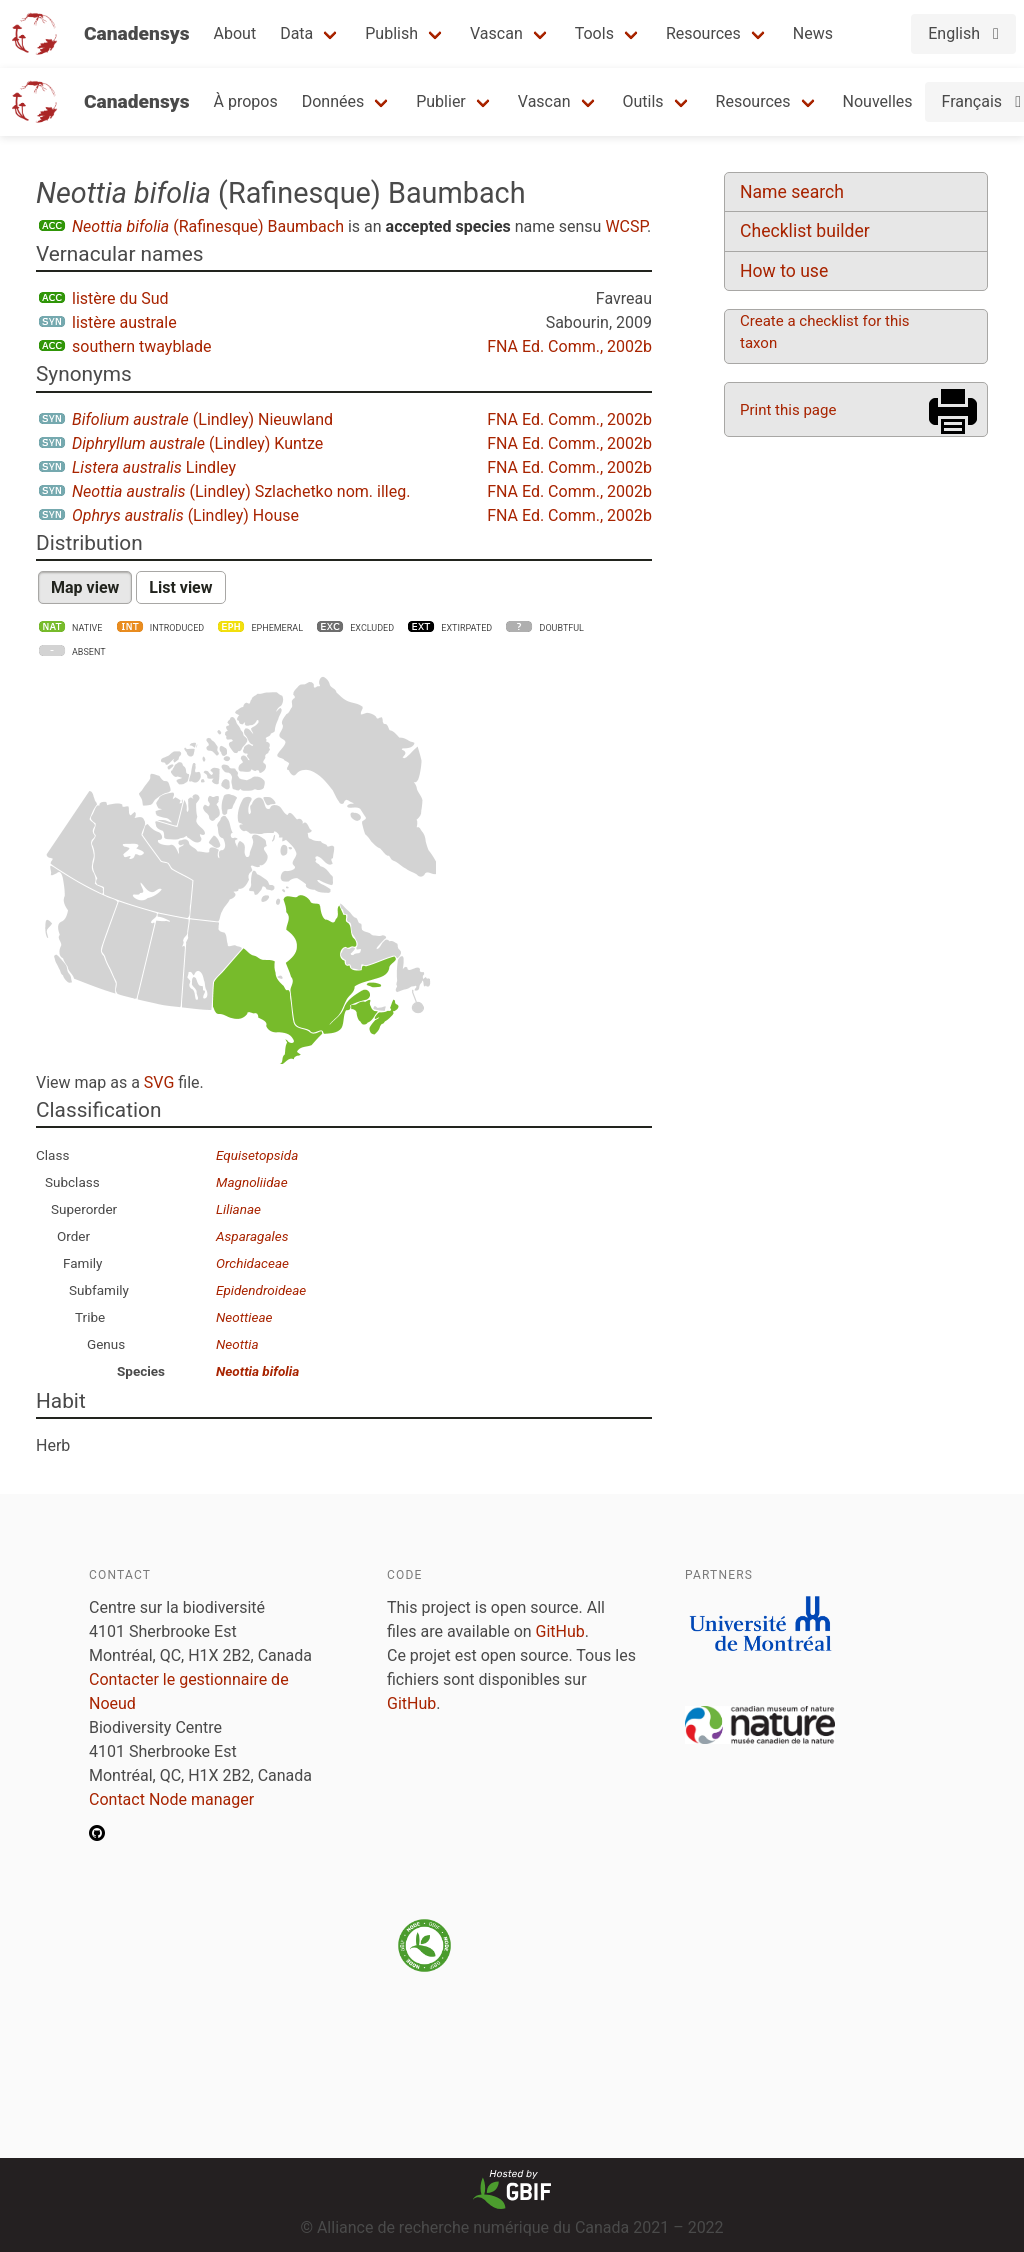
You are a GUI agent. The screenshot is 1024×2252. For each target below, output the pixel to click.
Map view (85, 587)
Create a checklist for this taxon (825, 332)
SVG (159, 1082)
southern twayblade (141, 346)
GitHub (560, 1631)
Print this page (788, 410)
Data (296, 33)
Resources (703, 33)
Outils (643, 101)
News (813, 33)
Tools (594, 33)
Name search (792, 192)
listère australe (124, 322)
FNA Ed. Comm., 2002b (569, 346)
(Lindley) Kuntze (197, 443)
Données (333, 101)
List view (180, 587)
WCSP (626, 226)
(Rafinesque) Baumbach (208, 226)
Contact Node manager (171, 1799)
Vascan (496, 33)
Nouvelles (878, 101)
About (235, 33)
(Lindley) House (185, 515)
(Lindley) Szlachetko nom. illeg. (241, 491)
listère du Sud (120, 298)
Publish (391, 33)
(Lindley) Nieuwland (202, 419)
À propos (246, 101)
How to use (784, 271)
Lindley (154, 467)
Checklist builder (805, 231)
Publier (441, 101)
